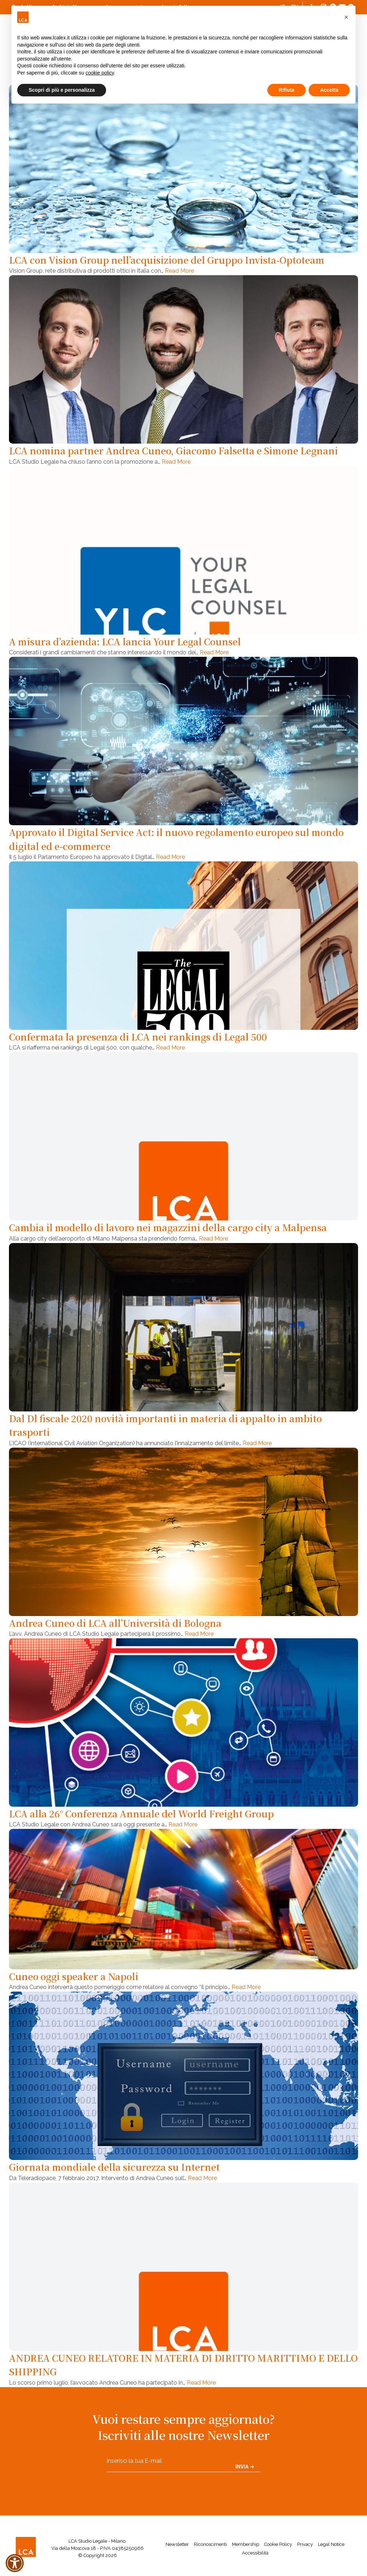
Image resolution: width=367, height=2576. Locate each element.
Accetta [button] (329, 90)
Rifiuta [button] (287, 90)
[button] (346, 17)
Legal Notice (331, 2544)
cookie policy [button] (100, 73)
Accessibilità (255, 2553)
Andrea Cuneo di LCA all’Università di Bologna (115, 1622)
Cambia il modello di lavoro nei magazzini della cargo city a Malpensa (168, 1227)
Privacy (305, 2544)
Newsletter (177, 2544)
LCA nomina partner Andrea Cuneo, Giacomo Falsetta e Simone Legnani (173, 450)
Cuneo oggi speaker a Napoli (73, 1976)
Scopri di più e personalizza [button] (62, 90)
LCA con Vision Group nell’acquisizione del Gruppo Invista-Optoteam (166, 259)
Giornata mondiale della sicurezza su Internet (114, 2166)
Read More (179, 270)
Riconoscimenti (210, 2544)
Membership (245, 2544)
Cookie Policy (278, 2544)
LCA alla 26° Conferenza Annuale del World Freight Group (141, 1813)
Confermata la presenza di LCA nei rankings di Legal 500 (138, 1036)
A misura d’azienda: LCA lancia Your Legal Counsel (125, 641)
